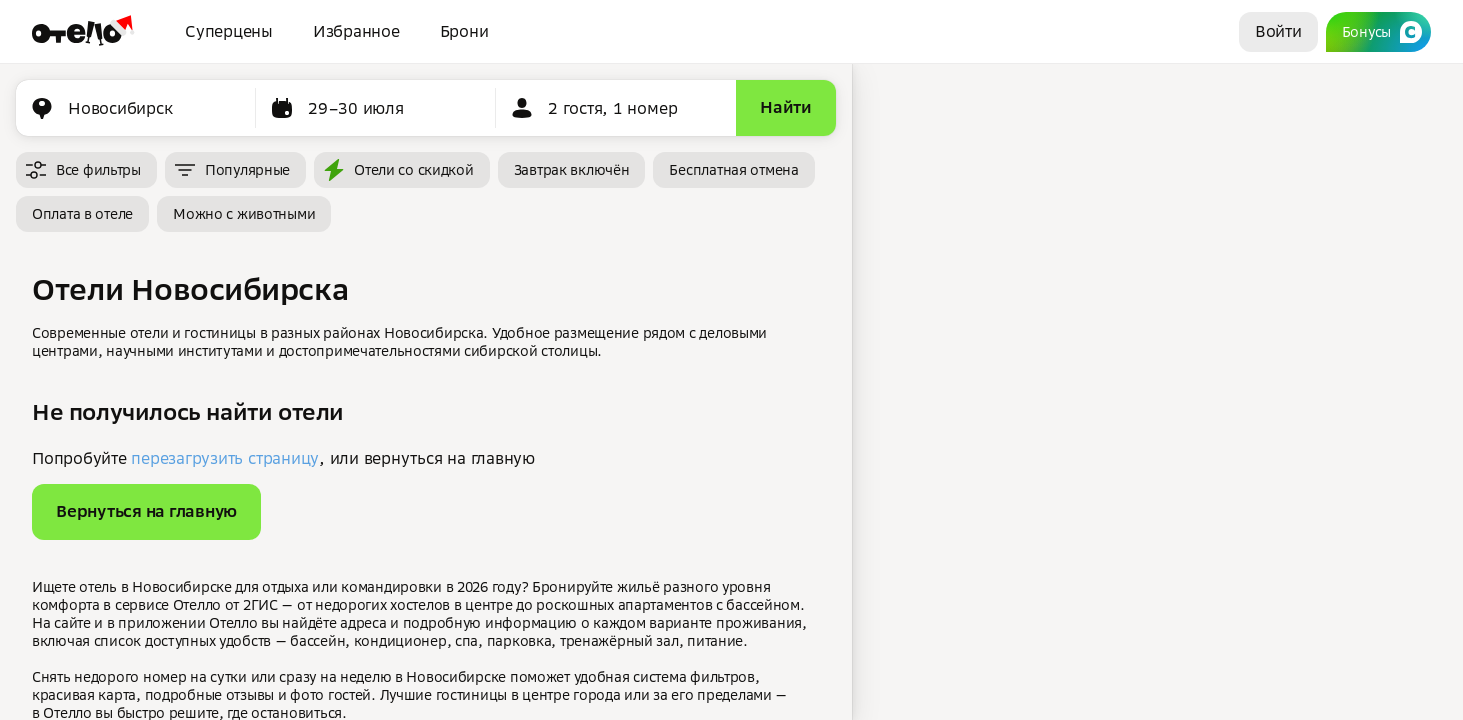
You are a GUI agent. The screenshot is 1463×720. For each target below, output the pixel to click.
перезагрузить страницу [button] (225, 458)
